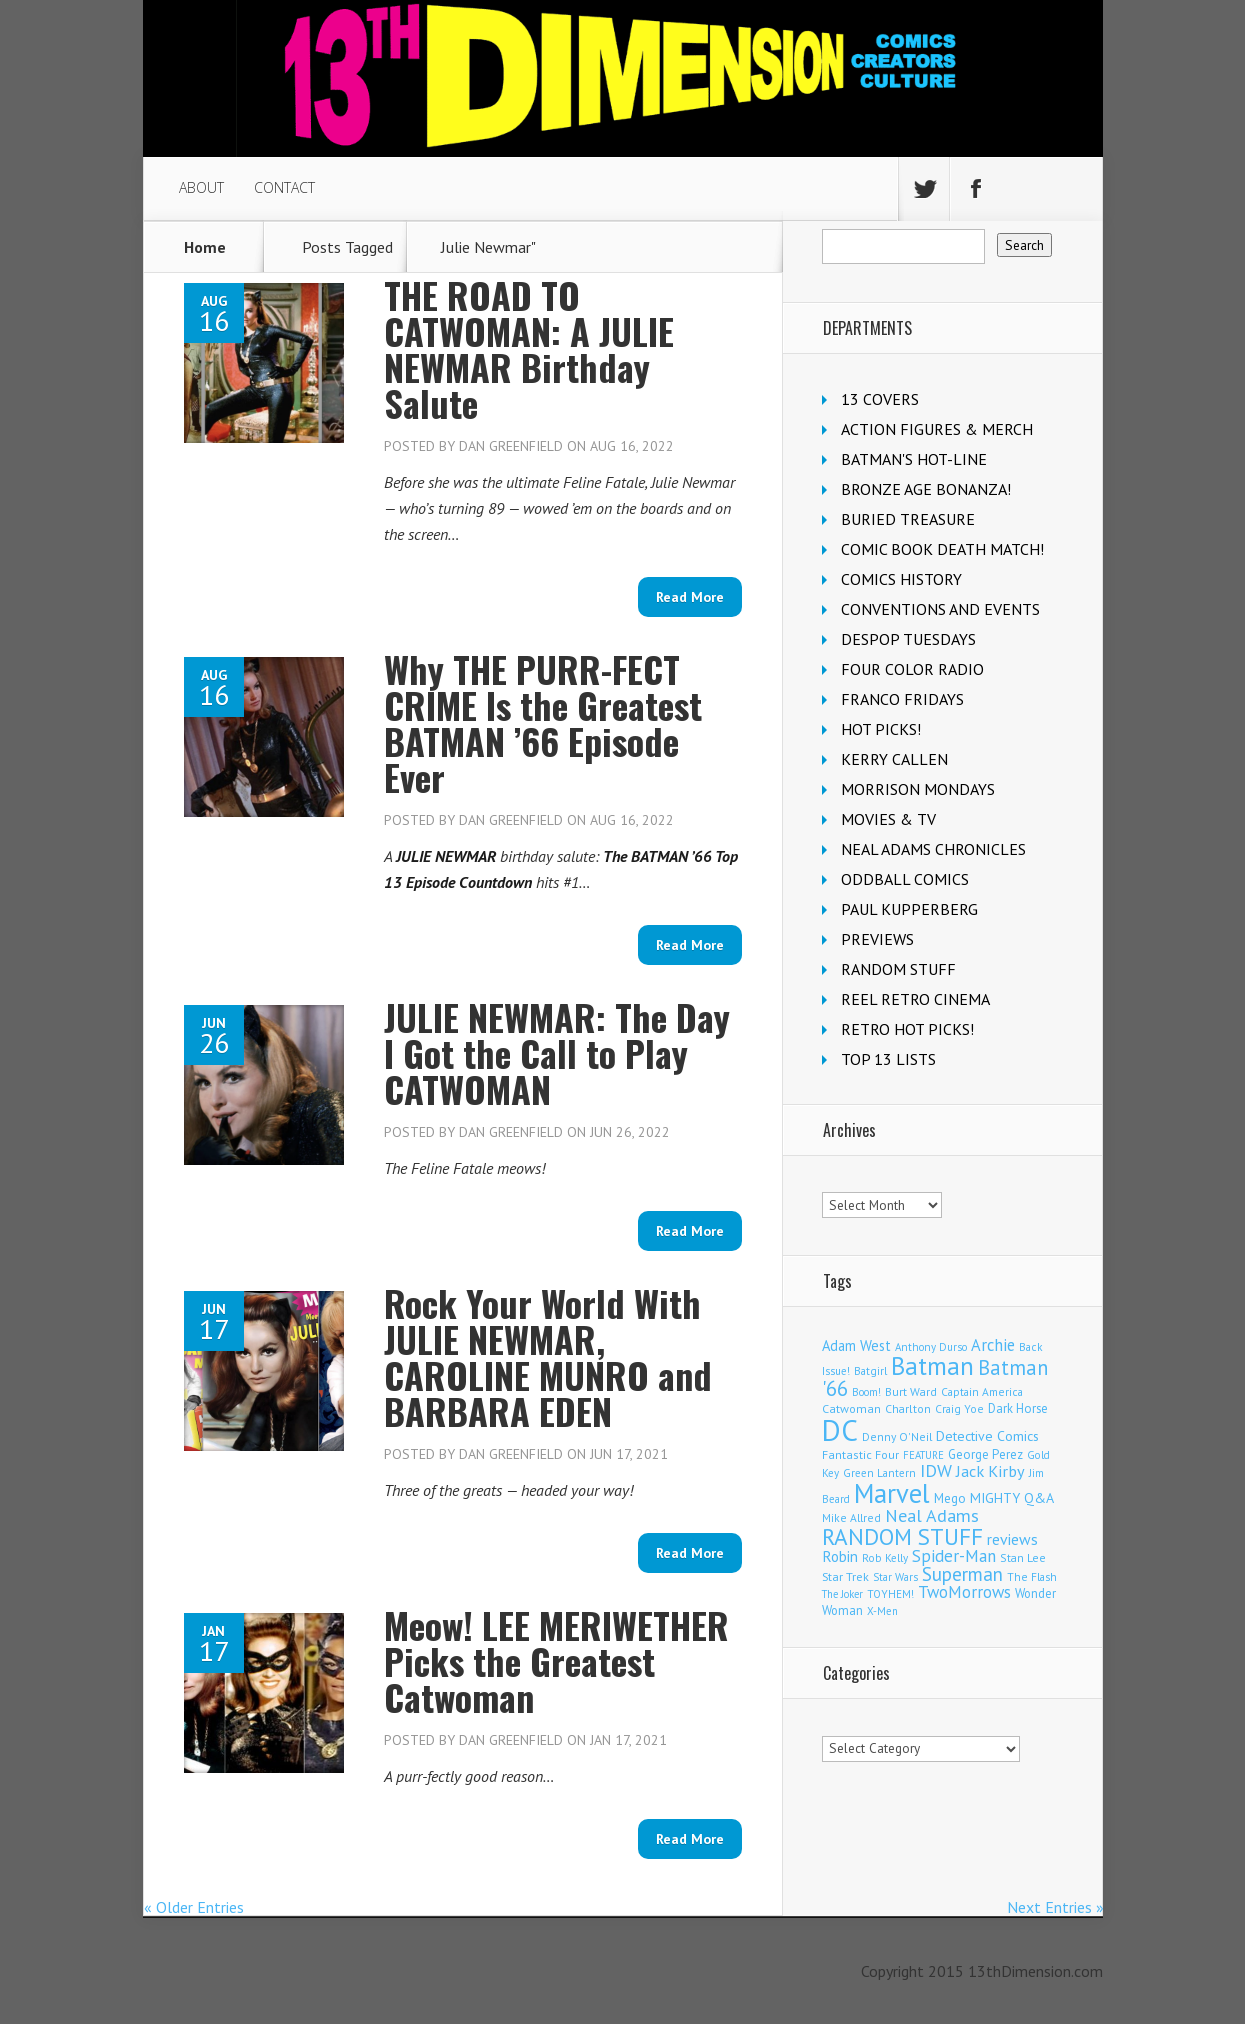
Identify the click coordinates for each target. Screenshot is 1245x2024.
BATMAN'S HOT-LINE (914, 459)
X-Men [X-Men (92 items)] (882, 1611)
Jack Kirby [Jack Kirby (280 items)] (990, 1471)
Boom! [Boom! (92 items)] (866, 1392)
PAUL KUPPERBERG (909, 909)
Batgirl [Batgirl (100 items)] (870, 1371)
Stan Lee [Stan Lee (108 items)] (1023, 1557)
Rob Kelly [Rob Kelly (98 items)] (885, 1558)
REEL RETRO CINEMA (915, 999)
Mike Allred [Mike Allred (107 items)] (851, 1517)
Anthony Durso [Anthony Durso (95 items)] (931, 1347)
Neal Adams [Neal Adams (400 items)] (932, 1515)
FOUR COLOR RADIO (912, 669)
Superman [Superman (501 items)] (962, 1574)
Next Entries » (1055, 1907)
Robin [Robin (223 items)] (840, 1556)
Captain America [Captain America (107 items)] (982, 1391)
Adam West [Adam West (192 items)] (856, 1345)
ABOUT (201, 187)
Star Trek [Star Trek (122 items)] (845, 1576)
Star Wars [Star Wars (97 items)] (895, 1577)
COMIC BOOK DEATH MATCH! (942, 549)
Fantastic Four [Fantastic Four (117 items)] (860, 1454)
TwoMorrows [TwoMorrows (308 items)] (964, 1592)
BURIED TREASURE (908, 519)
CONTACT (284, 187)
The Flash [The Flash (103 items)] (1032, 1576)
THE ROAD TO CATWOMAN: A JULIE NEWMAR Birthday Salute (529, 348)
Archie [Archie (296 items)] (993, 1345)
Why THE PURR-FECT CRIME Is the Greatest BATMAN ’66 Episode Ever (543, 722)
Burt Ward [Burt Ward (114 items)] (911, 1391)
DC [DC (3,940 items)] (840, 1430)
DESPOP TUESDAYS (908, 639)
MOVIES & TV (888, 819)
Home (205, 247)
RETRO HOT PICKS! (907, 1029)
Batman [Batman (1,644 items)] (932, 1366)
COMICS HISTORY (901, 579)
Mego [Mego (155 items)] (950, 1498)
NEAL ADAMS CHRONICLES (933, 849)
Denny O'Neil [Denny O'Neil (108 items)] (897, 1436)
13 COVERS (880, 399)
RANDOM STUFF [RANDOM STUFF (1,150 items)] (902, 1536)
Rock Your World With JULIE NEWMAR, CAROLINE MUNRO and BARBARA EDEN (548, 1356)
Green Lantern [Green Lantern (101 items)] (879, 1472)
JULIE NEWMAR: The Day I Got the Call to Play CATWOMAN (557, 1052)
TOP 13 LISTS (888, 1059)
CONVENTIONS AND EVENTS (940, 609)
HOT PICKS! (881, 729)
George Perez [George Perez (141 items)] (985, 1454)
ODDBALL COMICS (905, 879)
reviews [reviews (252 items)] (1012, 1539)
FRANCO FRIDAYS (902, 699)
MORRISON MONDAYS (918, 789)
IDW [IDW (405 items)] (936, 1470)
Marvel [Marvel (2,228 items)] (892, 1493)
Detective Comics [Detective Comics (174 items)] (987, 1436)
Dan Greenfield (511, 446)
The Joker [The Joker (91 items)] (842, 1594)
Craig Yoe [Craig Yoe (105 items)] (959, 1408)
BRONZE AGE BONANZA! (926, 489)
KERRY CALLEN (894, 759)
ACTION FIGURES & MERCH (937, 429)
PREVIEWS (877, 939)
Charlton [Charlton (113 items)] (908, 1408)
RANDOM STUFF (898, 969)
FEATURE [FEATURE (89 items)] (923, 1455)
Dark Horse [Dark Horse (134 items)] (1018, 1408)
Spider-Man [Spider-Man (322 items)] (954, 1556)
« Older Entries (194, 1907)
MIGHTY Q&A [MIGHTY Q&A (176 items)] (1012, 1498)
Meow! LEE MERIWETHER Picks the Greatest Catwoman (556, 1660)
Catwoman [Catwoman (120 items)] (851, 1408)
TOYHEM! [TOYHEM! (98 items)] (890, 1594)
